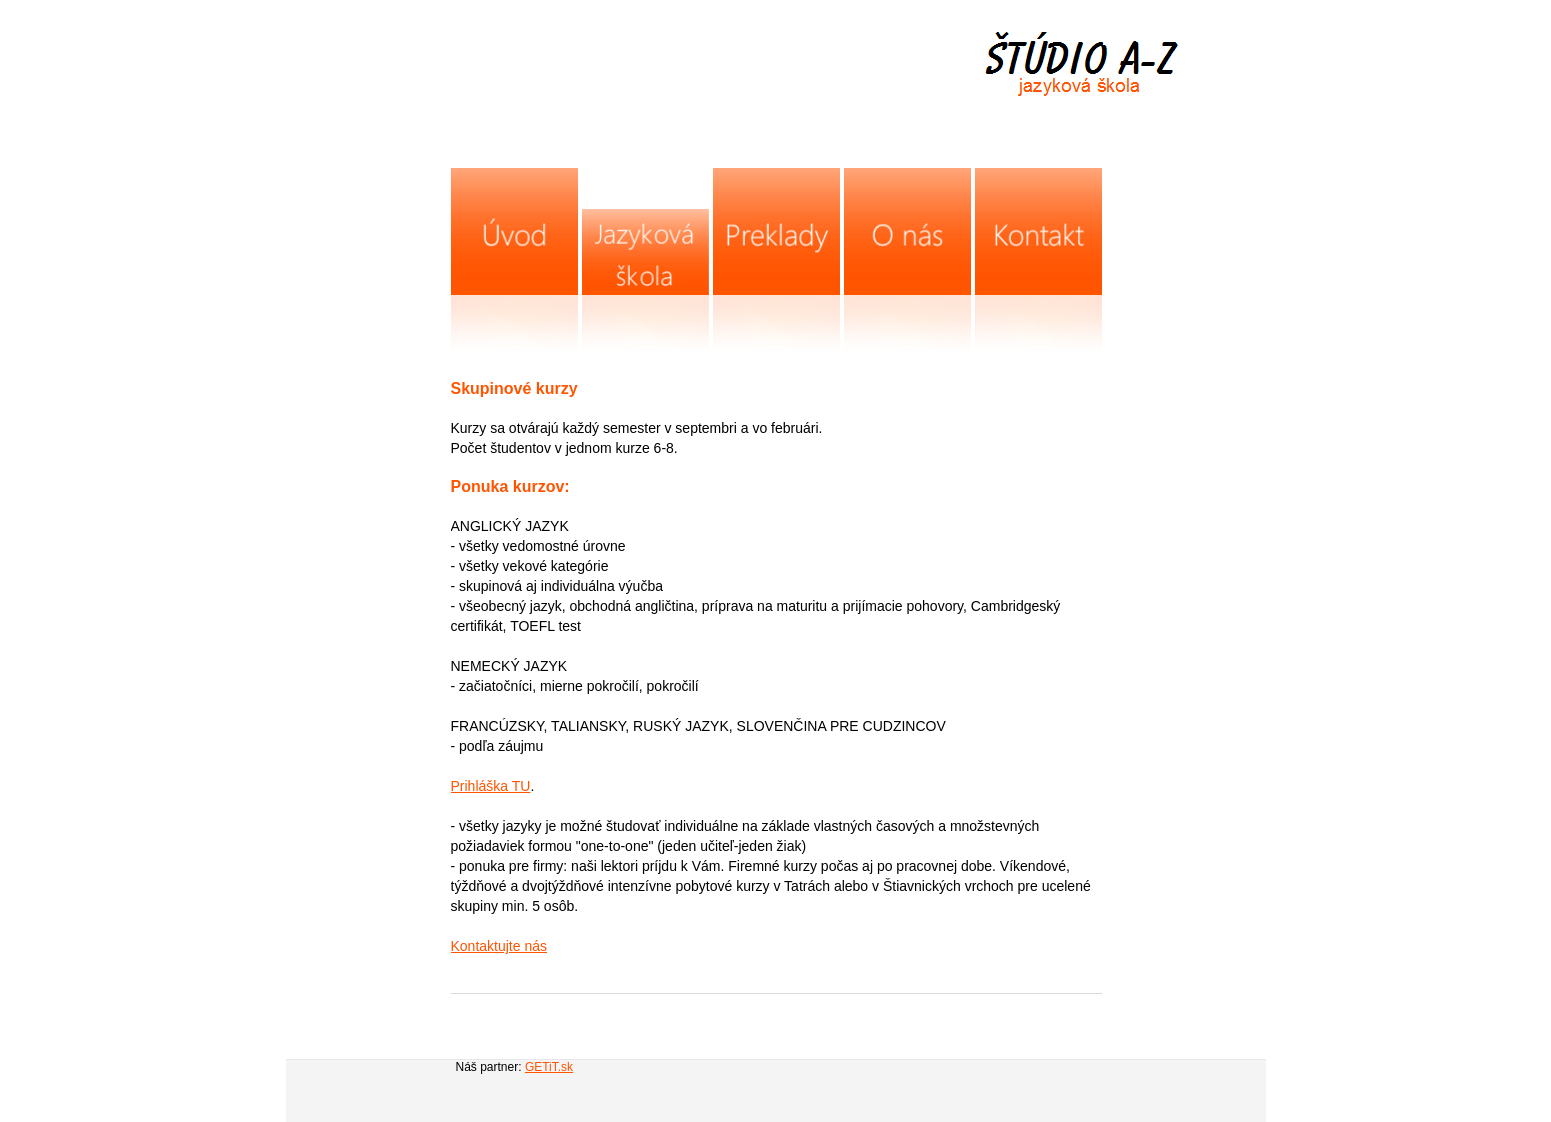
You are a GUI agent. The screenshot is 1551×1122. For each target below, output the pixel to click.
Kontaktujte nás (499, 946)
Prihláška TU (491, 786)
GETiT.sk (549, 1067)
